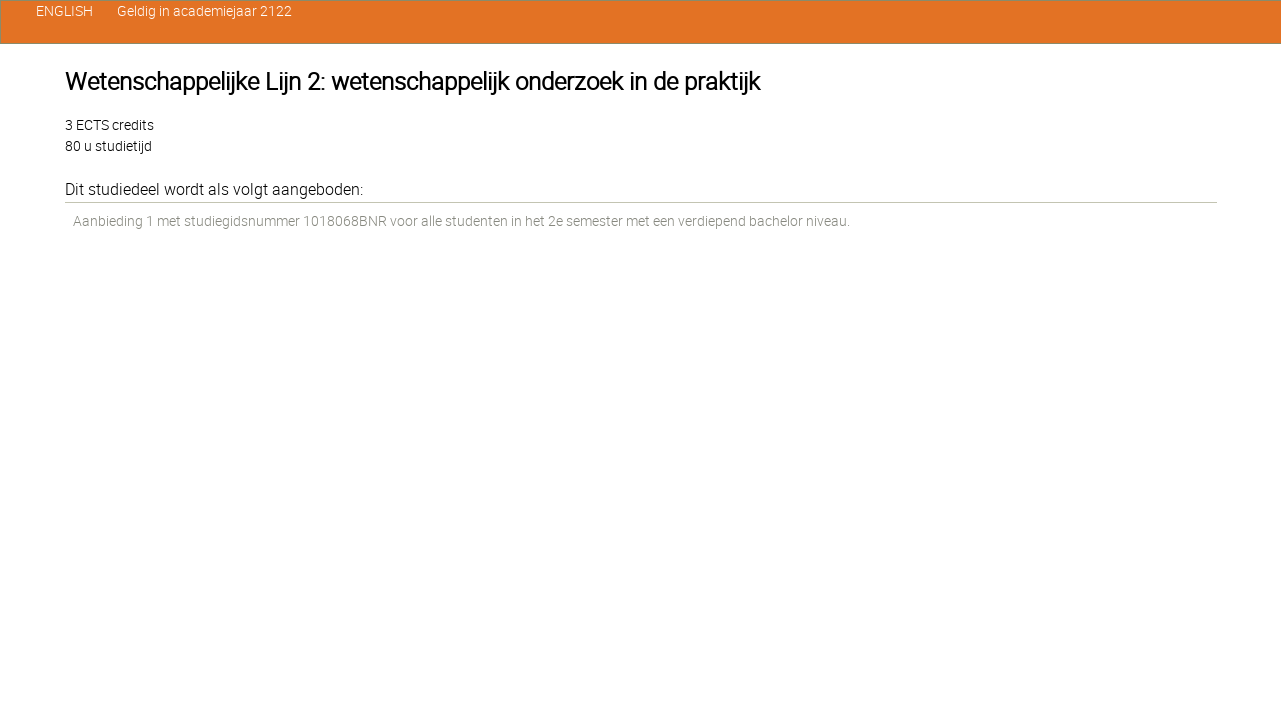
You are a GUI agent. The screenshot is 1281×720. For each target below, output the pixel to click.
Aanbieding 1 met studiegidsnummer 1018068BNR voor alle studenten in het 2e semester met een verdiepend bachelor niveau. (461, 221)
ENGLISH (64, 11)
